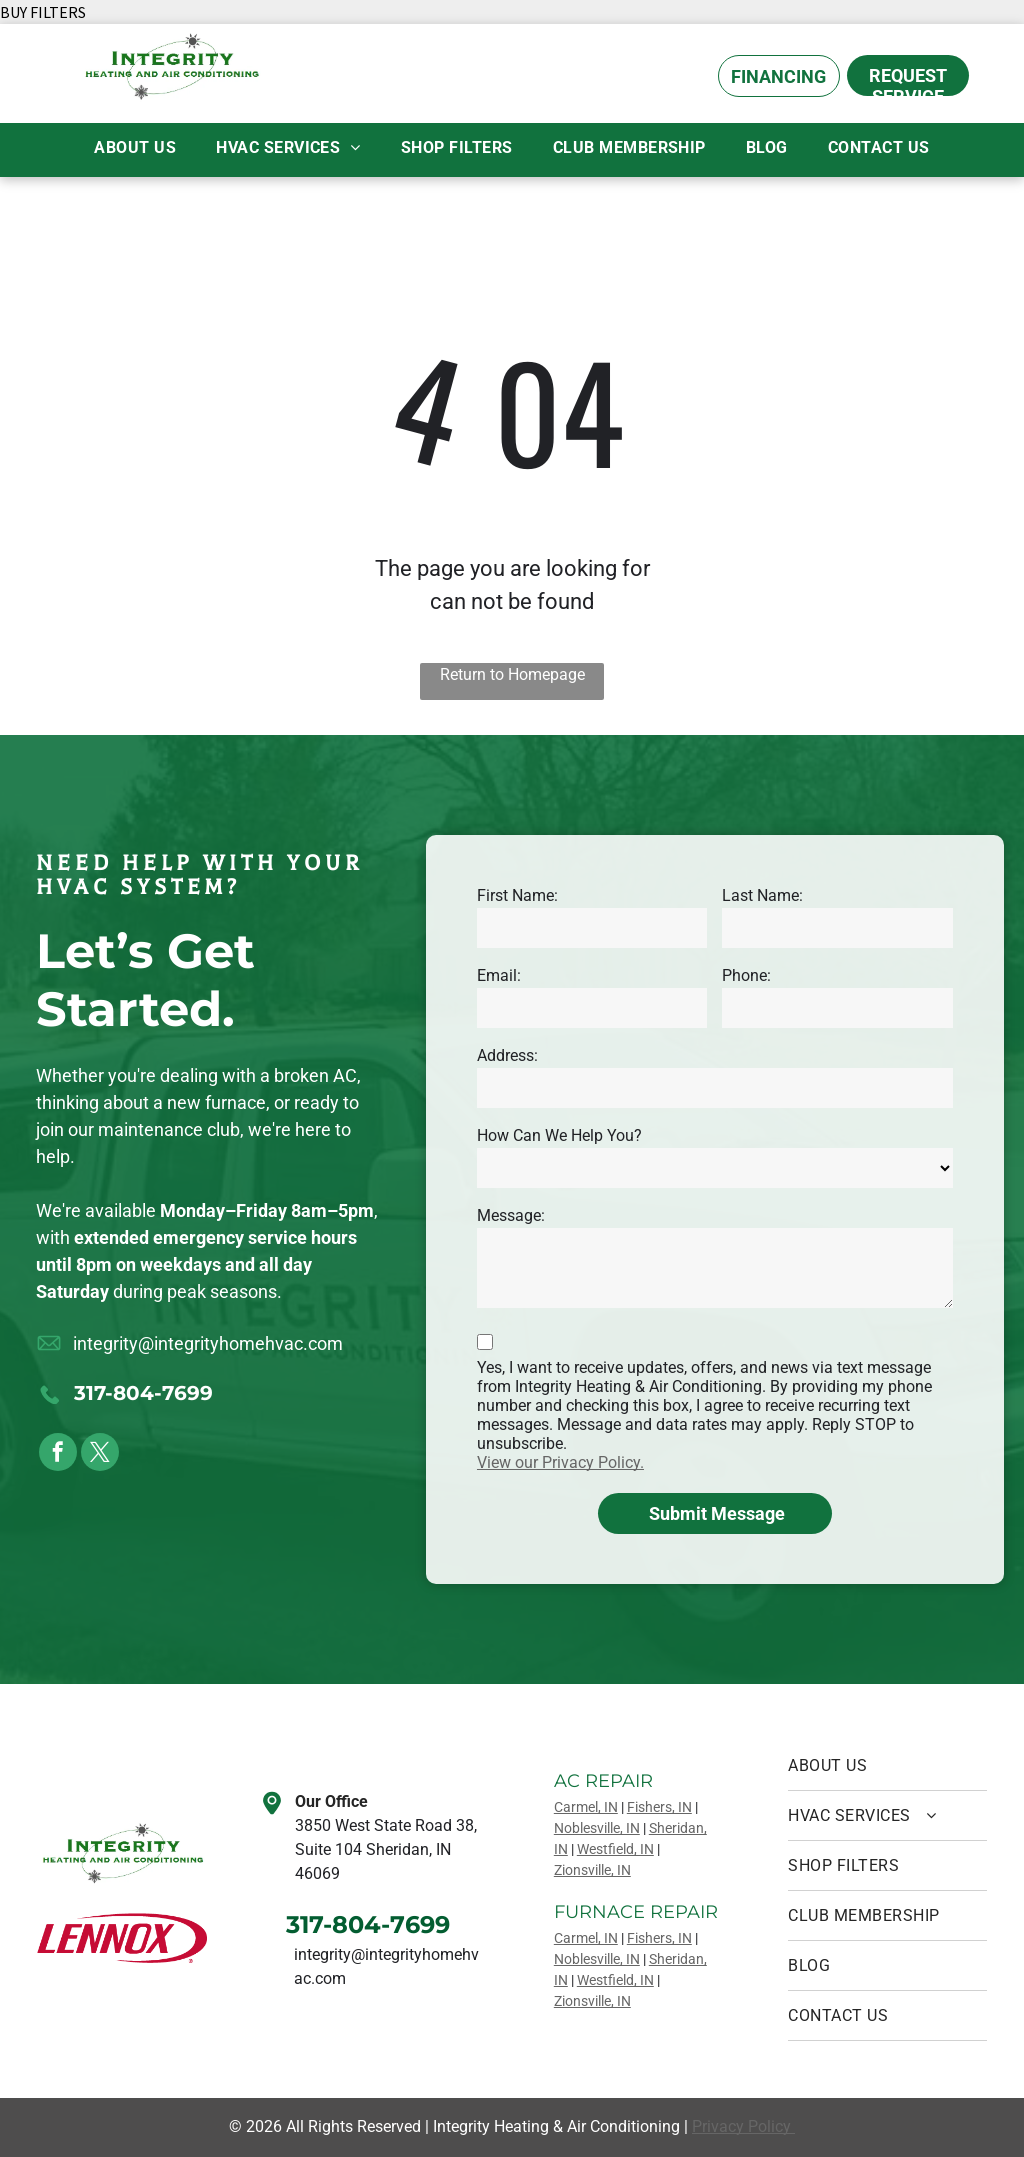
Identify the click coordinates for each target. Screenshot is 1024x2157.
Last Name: (762, 895)
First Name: (517, 895)
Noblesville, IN (597, 1828)
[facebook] (58, 1454)
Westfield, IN (615, 1849)
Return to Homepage (512, 674)
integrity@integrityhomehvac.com (208, 1343)
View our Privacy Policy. (560, 1462)
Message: (511, 1215)
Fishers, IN (659, 1807)
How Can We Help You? (559, 1135)
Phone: (746, 975)
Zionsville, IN (592, 1870)
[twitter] (100, 1454)
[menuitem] (135, 148)
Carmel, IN (586, 1807)
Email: (499, 975)
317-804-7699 (143, 1393)
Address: (507, 1055)
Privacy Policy (743, 2126)
